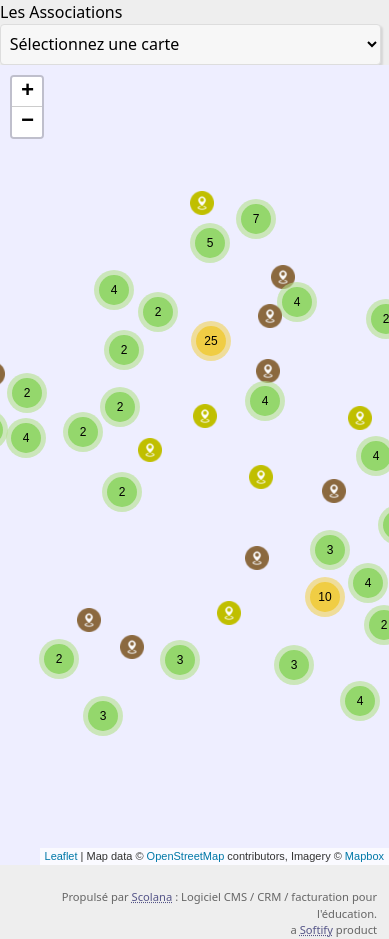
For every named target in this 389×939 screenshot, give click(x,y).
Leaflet (61, 856)
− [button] (27, 122)
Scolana (152, 896)
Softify (316, 929)
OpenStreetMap (186, 856)
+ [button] (27, 92)
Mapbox (364, 856)
